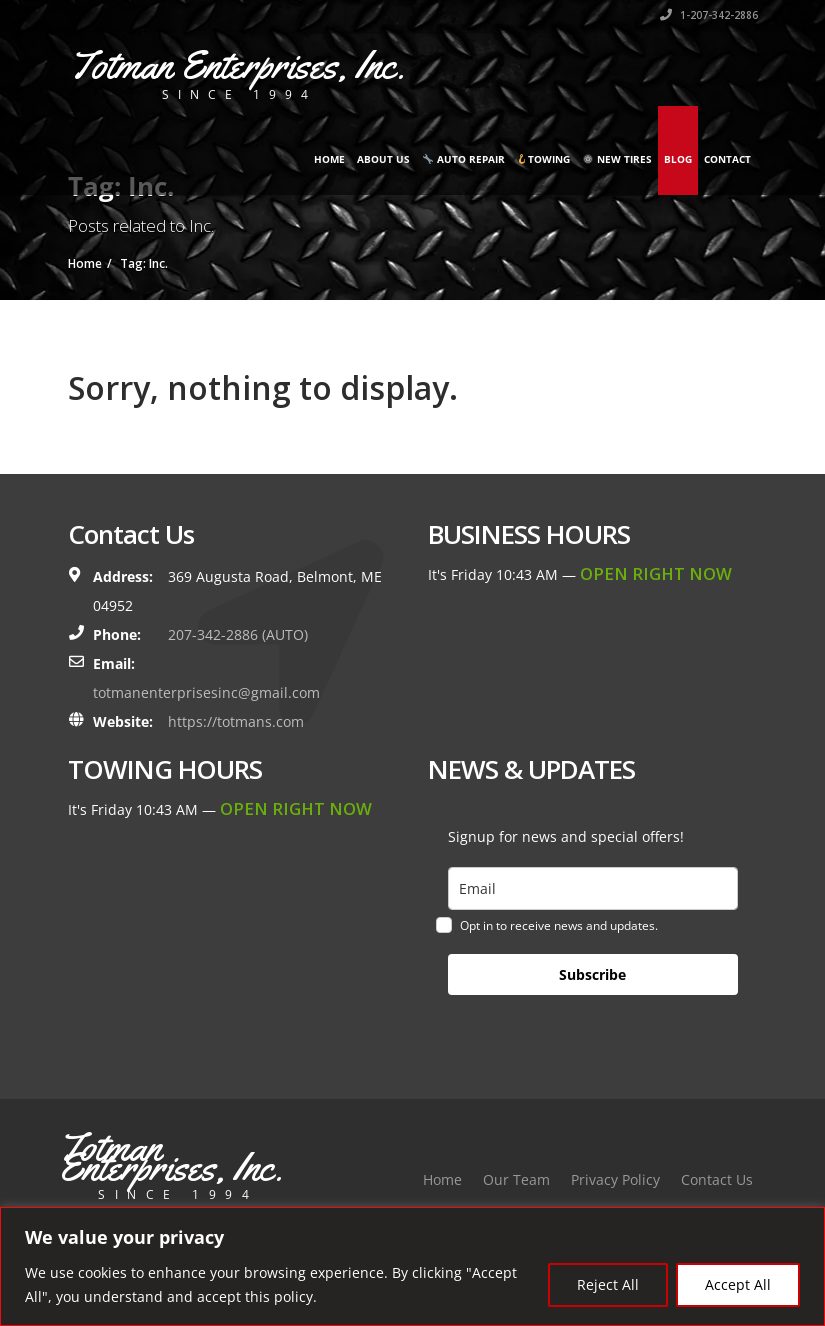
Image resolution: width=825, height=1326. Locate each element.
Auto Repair (464, 159)
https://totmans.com (236, 721)
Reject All (608, 1284)
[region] (412, 1266)
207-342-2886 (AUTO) (238, 634)
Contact (727, 159)
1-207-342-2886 (709, 15)
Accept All (738, 1284)
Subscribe (592, 974)
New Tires (617, 159)
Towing (543, 159)
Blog (678, 159)
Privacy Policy (615, 1179)
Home (329, 159)
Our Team (516, 1179)
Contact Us (717, 1179)
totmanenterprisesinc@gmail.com (206, 692)
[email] (593, 888)
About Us (383, 159)
